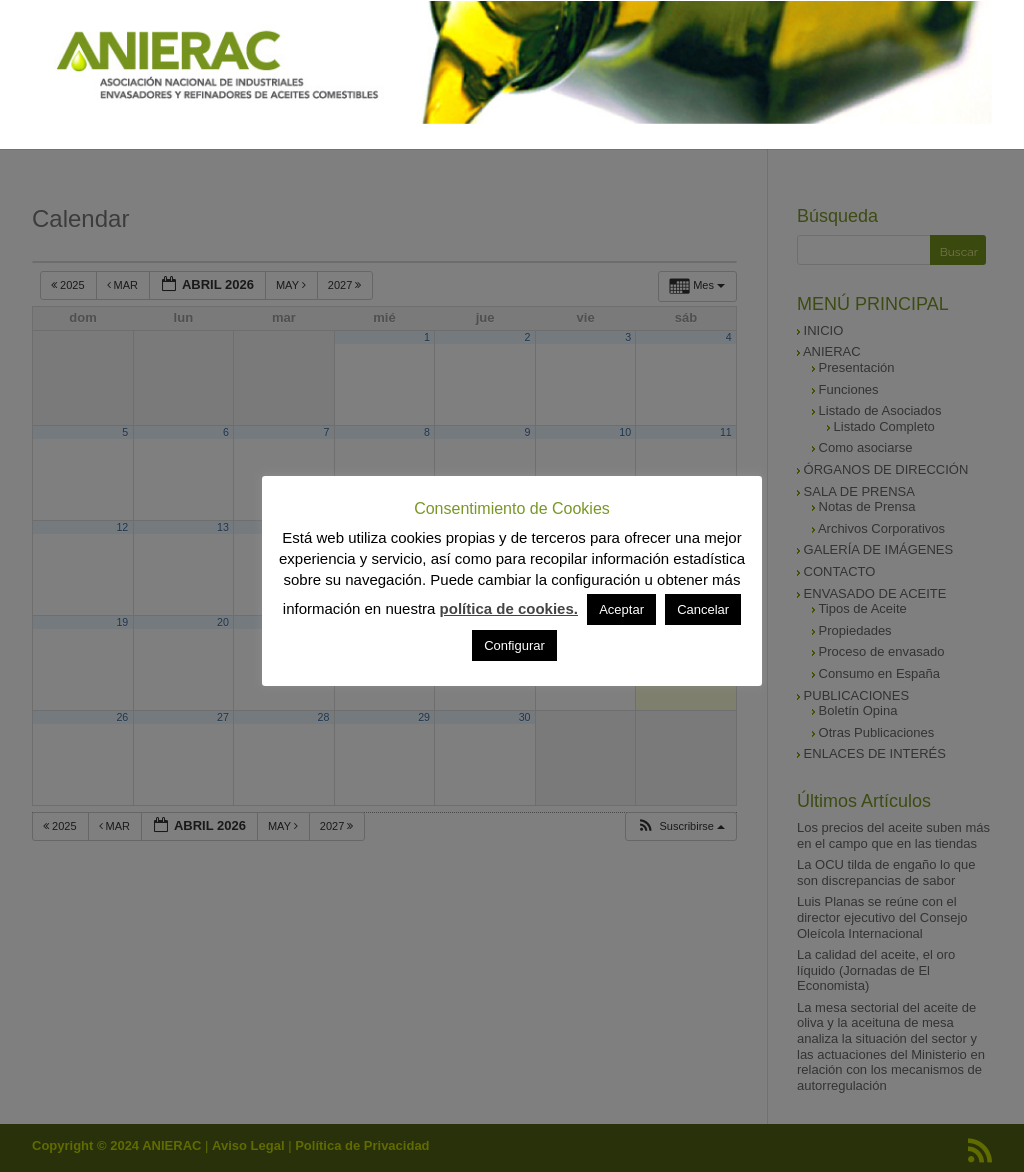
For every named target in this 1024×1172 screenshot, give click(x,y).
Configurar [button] (514, 645)
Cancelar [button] (703, 609)
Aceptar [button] (621, 609)
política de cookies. (509, 608)
